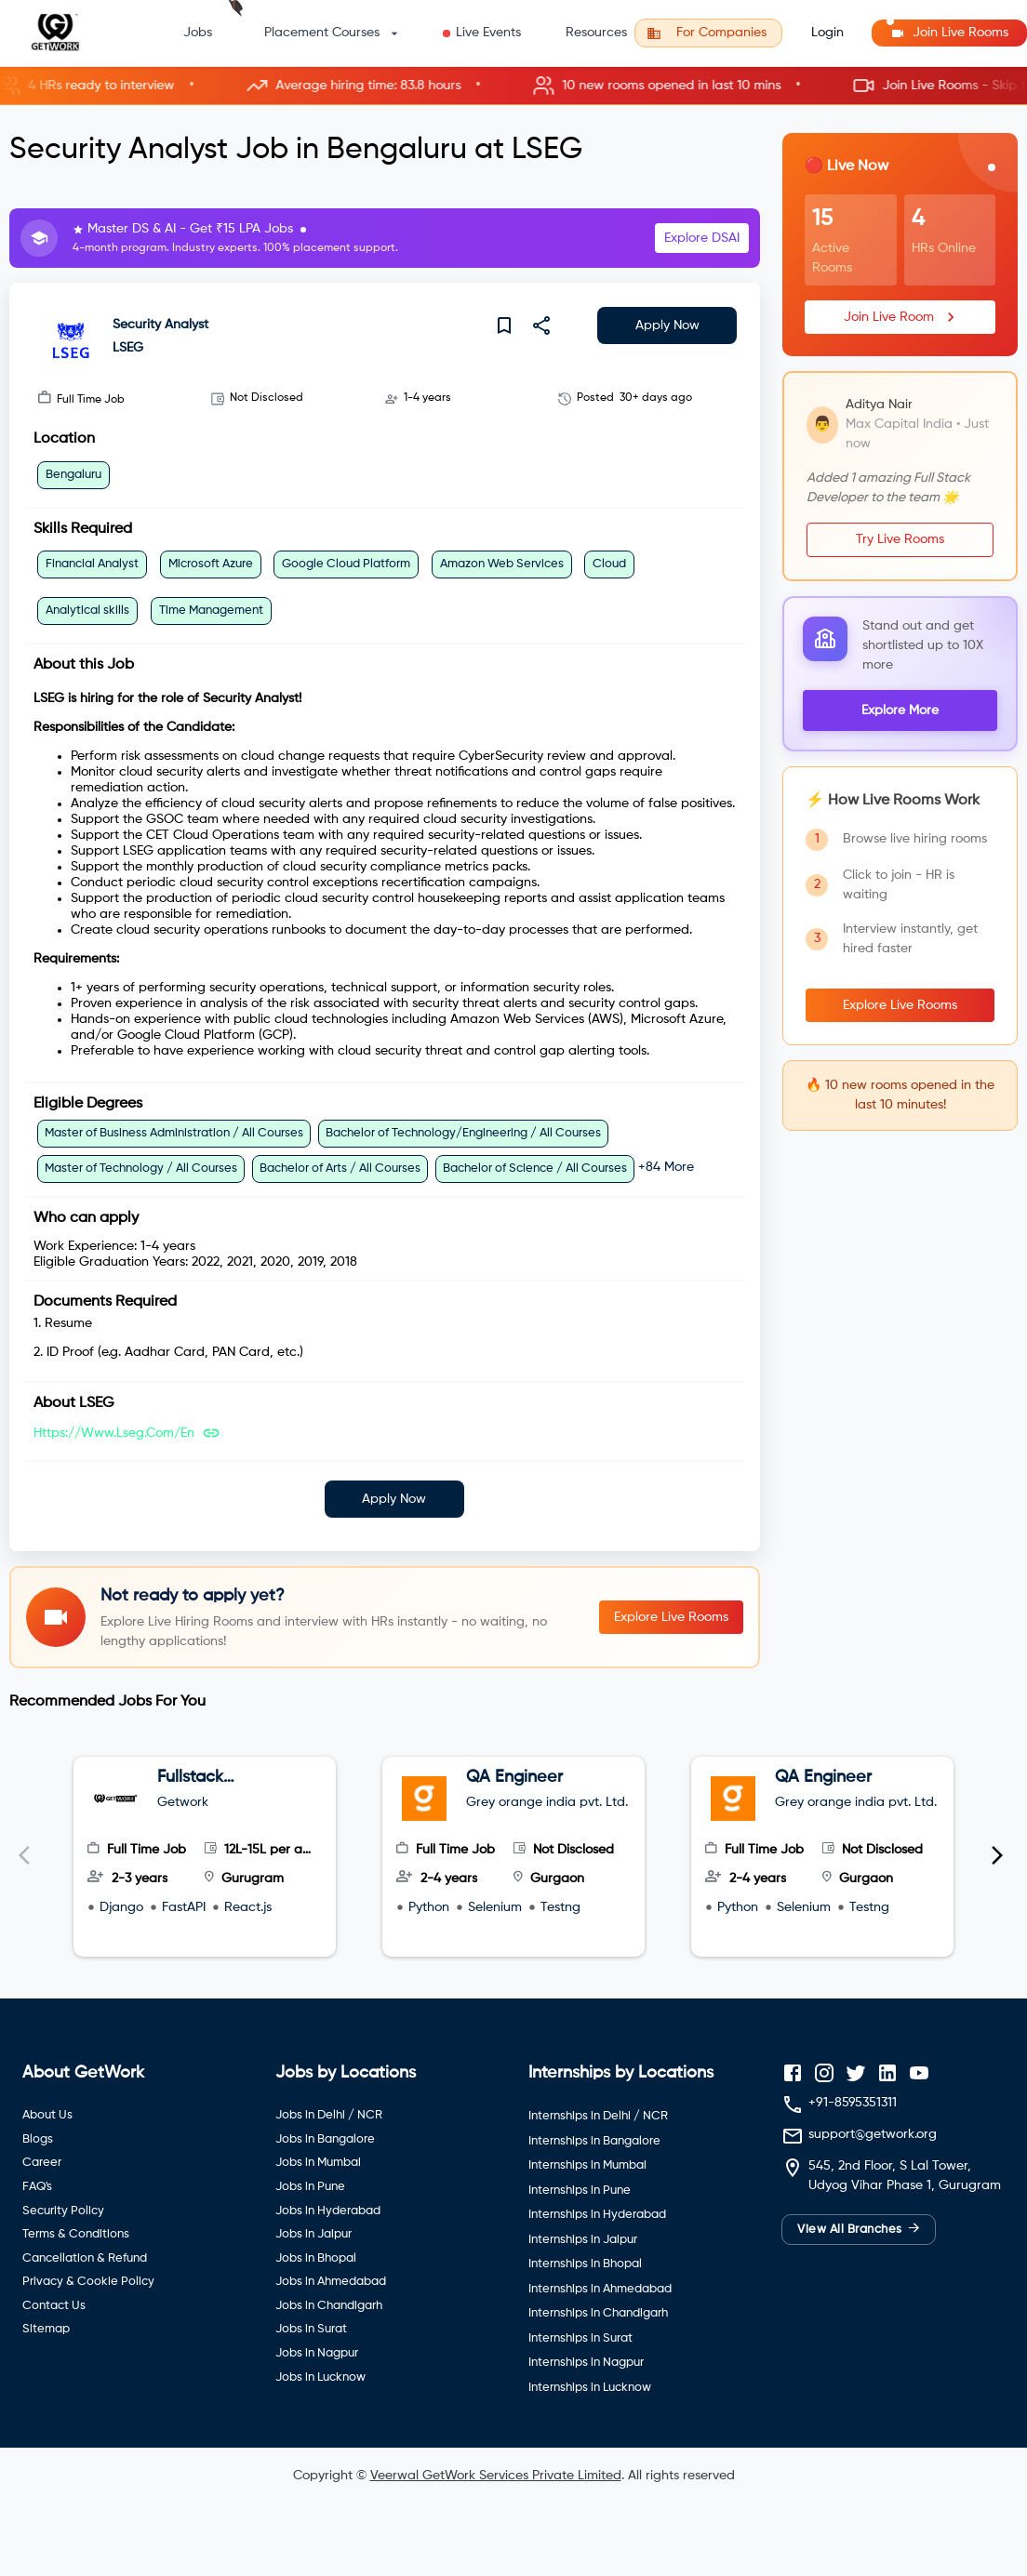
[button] (513, 86)
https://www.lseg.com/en (113, 1433)
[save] (504, 325)
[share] (541, 325)
